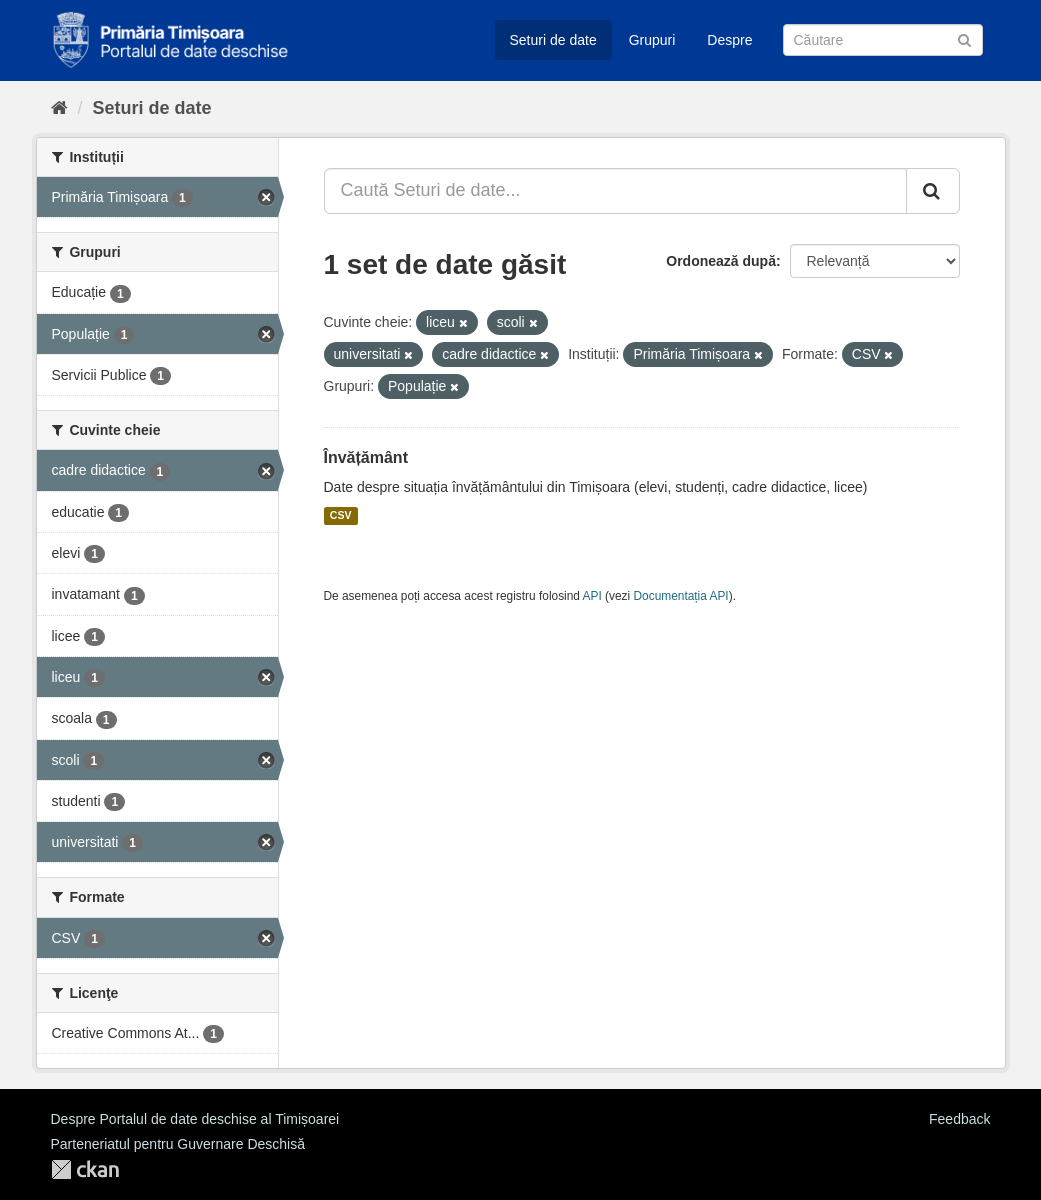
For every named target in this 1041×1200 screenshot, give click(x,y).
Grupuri (652, 40)
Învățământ (366, 457)
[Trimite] (964, 38)
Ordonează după (721, 261)
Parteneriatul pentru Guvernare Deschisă (178, 1144)
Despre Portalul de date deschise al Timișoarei (195, 1119)
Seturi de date (553, 40)
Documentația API (681, 596)
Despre (729, 40)
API (592, 596)
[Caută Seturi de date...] (615, 191)
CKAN (85, 1169)
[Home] (59, 108)
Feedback (959, 1119)
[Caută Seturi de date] (883, 40)
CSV (341, 516)
